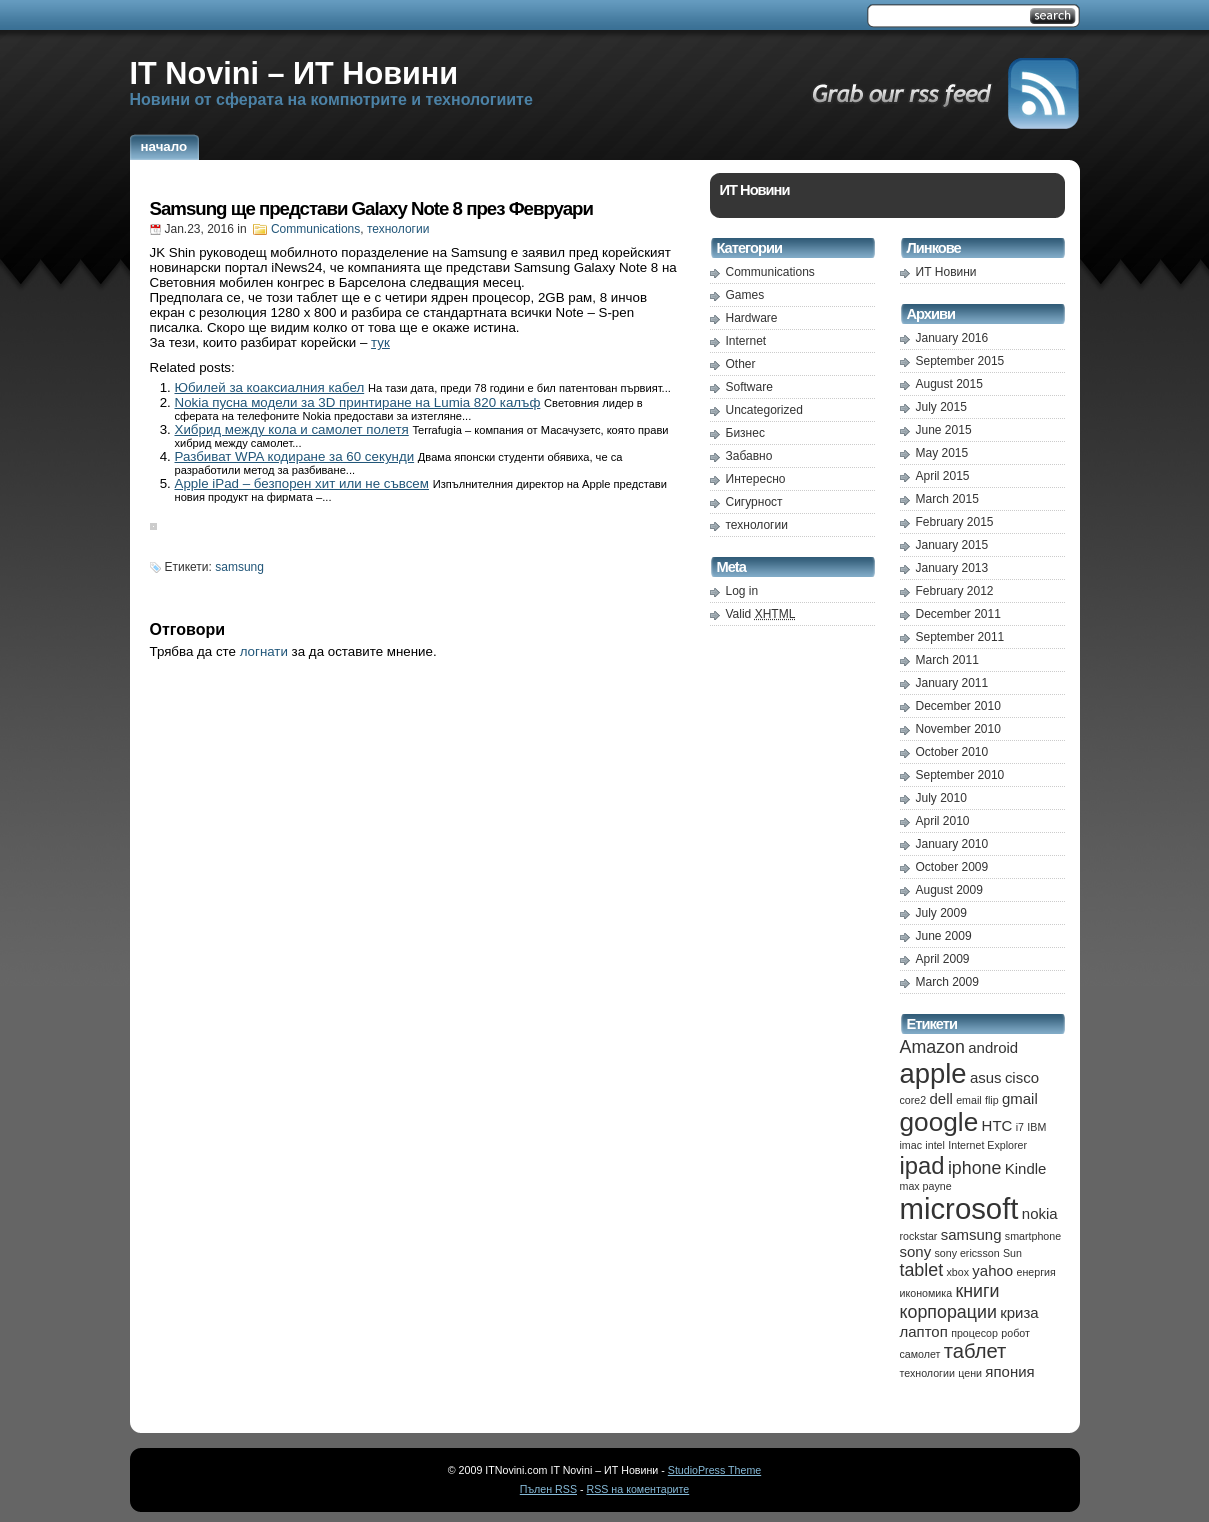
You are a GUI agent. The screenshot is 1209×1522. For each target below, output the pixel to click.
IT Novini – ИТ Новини (294, 73)
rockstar (919, 1236)
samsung (239, 567)
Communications (315, 229)
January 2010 (952, 844)
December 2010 (958, 706)
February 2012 (955, 591)
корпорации (948, 1312)
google (939, 1122)
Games (745, 295)
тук (380, 342)
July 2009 (941, 913)
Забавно (749, 456)
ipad (922, 1165)
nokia (1040, 1213)
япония (1009, 1371)
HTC (997, 1125)
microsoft (959, 1208)
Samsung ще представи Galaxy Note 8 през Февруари (371, 208)
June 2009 (944, 936)
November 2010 (958, 729)
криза (1019, 1312)
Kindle (1026, 1168)
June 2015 (944, 430)
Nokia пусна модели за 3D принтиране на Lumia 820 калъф (358, 402)
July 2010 (941, 798)
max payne (926, 1186)
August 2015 (949, 384)
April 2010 (943, 821)
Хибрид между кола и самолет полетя (292, 429)
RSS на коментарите (637, 1489)
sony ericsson (966, 1253)
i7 (1020, 1127)
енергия (1035, 1272)
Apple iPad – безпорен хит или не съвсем (302, 483)
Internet (746, 341)
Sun (1012, 1253)
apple (933, 1073)
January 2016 (952, 338)
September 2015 (960, 361)
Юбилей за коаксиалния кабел (270, 387)
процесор (974, 1333)
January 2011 (952, 683)
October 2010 (952, 752)
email (968, 1100)
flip (992, 1100)
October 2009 (952, 867)
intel (935, 1145)
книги (977, 1291)
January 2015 (952, 545)
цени (970, 1373)
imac (911, 1145)
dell (941, 1098)
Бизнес (745, 433)
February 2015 (955, 522)
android (993, 1047)
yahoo (992, 1270)
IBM (1036, 1127)
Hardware (752, 318)
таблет (975, 1351)
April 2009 (943, 959)
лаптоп (924, 1331)
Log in (742, 591)
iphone (975, 1168)
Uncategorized (764, 410)
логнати (264, 651)
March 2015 (947, 499)
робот (1015, 1333)
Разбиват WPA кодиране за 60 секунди (295, 456)
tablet (922, 1270)
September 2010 (960, 775)
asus (986, 1077)
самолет (920, 1354)
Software (749, 387)
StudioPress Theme (714, 1470)
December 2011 (958, 614)
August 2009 (949, 890)
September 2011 (960, 637)
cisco (1022, 1077)
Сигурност (754, 502)
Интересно (756, 479)
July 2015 (941, 407)
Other (741, 364)
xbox (957, 1272)
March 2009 (947, 982)
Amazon (932, 1047)
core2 (913, 1100)
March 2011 (947, 660)
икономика (926, 1293)
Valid (761, 614)
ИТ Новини (946, 272)
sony (916, 1251)
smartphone (1033, 1236)
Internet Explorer (987, 1145)
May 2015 (942, 453)
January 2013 (952, 568)
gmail (1020, 1098)
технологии (398, 229)
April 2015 (943, 476)
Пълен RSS (548, 1489)
